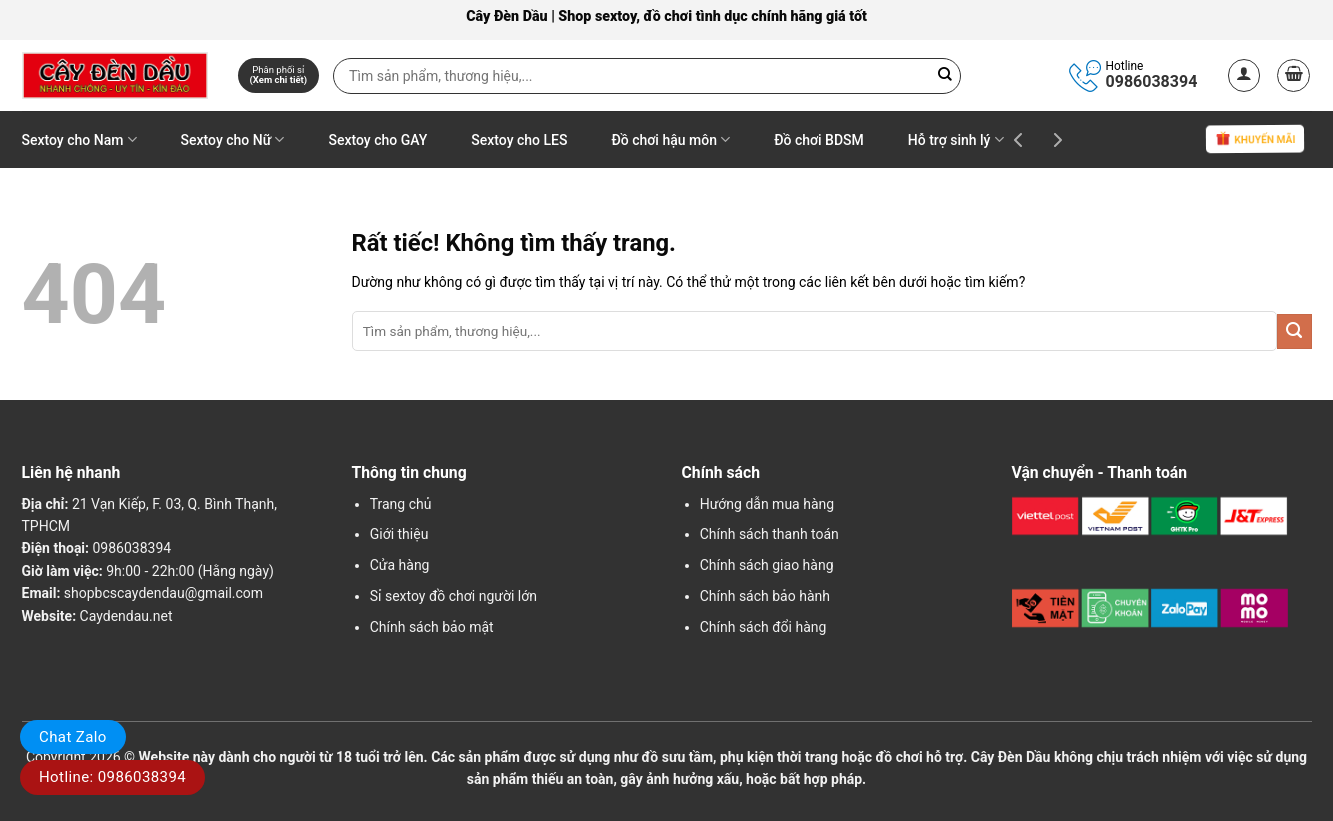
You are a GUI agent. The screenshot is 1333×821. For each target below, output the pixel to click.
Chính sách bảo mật (432, 627)
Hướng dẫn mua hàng (767, 504)
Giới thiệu (399, 534)
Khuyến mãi (1254, 140)
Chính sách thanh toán (769, 534)
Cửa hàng (400, 565)
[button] (1244, 75)
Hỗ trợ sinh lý (956, 139)
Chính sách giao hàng (767, 565)
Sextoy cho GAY (377, 140)
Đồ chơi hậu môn (670, 139)
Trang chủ (401, 504)
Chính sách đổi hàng (763, 627)
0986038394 (1152, 81)
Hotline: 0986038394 (112, 777)
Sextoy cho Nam (79, 139)
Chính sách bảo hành (765, 596)
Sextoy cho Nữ (233, 139)
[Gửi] (1294, 331)
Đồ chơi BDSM (819, 140)
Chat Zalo (73, 737)
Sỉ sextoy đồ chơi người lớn (453, 596)
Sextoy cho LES (519, 140)
